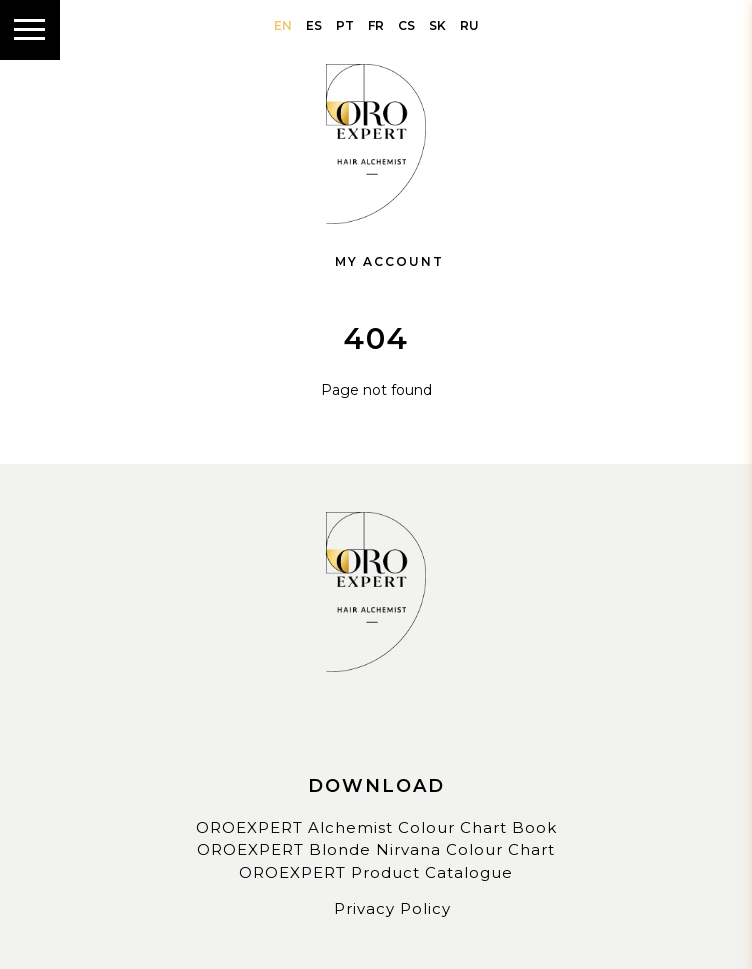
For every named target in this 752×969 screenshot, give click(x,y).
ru (469, 25)
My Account (376, 261)
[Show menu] (30, 30)
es (314, 25)
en (283, 25)
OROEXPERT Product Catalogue (376, 872)
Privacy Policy (392, 908)
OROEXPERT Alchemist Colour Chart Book (376, 827)
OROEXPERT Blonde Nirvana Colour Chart (376, 849)
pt (345, 25)
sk (437, 25)
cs (406, 25)
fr (376, 25)
